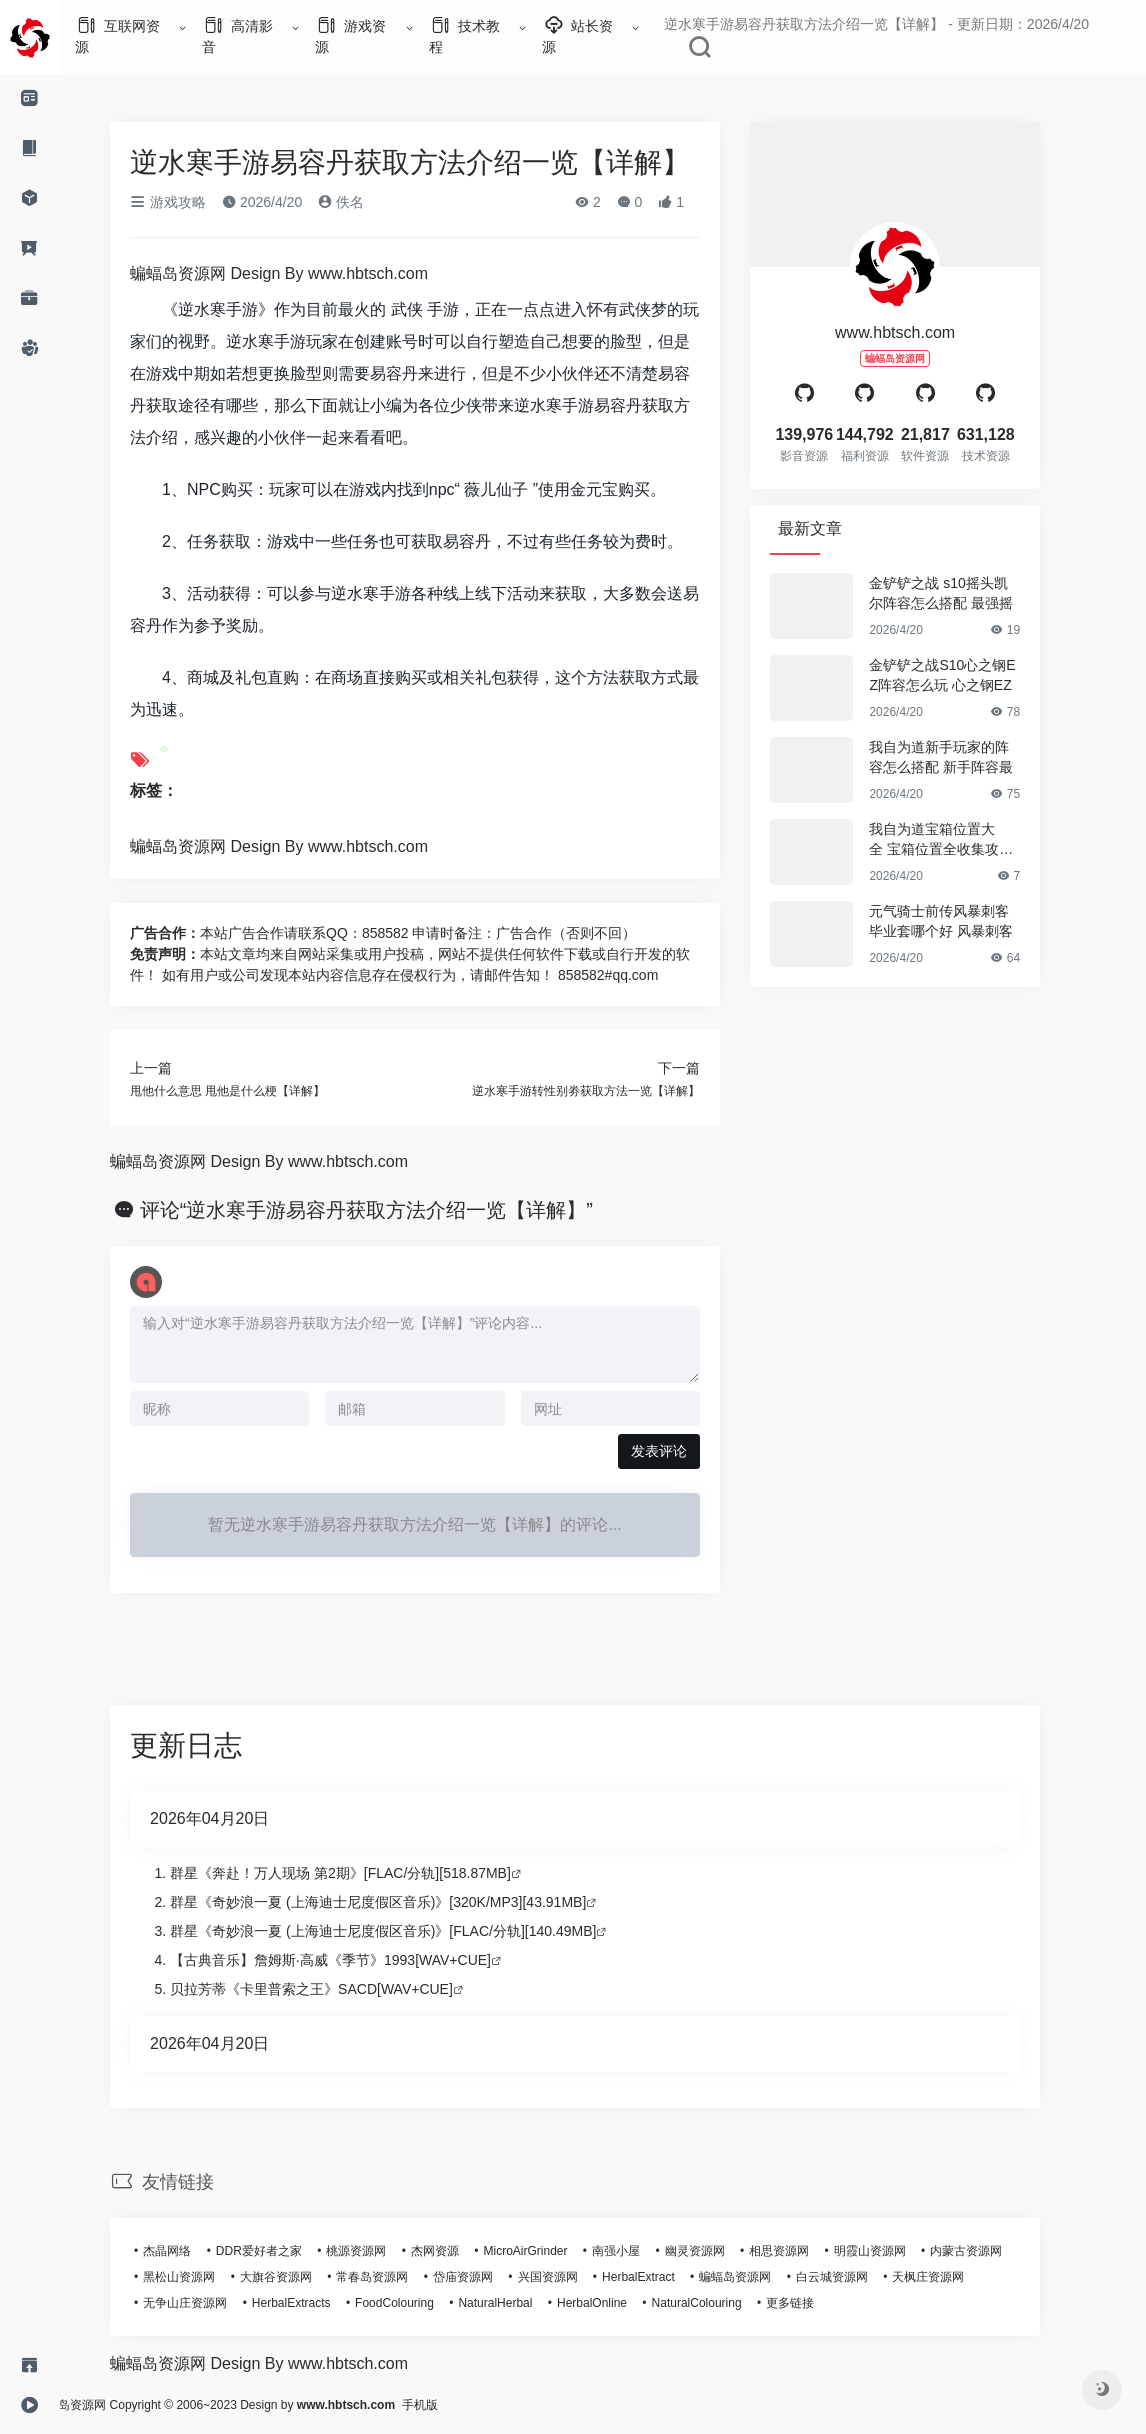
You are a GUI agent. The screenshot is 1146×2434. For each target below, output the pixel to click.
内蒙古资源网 (994, 2251)
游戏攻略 (196, 202)
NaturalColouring (724, 2303)
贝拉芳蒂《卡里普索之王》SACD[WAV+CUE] (339, 1989)
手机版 (476, 2405)
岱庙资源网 (491, 2277)
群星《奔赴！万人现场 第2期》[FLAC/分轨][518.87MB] (368, 1873)
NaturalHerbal (523, 2303)
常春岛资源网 (400, 2277)
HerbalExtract (666, 2277)
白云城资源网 (860, 2277)
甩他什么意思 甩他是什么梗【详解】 (255, 1091)
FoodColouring (422, 2303)
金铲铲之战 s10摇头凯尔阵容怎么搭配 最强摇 (969, 593)
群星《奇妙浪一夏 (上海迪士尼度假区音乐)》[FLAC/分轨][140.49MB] (411, 1931)
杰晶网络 (195, 2251)
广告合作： (193, 933)
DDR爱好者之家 (287, 2251)
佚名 (369, 202)
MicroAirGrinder (553, 2251)
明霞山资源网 (898, 2251)
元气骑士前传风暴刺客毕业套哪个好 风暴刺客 (969, 921)
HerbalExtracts (319, 2303)
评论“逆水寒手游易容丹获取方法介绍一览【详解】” (394, 1210)
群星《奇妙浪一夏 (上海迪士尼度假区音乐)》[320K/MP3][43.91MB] (406, 1902)
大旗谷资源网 (304, 2277)
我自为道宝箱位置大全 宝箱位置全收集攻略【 (969, 840)
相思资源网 (807, 2251)
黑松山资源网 (207, 2277)
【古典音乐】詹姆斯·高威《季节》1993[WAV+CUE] (358, 1960)
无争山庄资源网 (213, 2303)
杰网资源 (463, 2251)
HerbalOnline (620, 2303)
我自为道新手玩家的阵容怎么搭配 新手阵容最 (969, 757)
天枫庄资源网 (956, 2277)
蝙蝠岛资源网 (763, 2277)
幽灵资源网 (723, 2251)
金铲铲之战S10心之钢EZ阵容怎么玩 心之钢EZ (970, 675)
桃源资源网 (384, 2251)
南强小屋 (644, 2251)
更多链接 (818, 2303)
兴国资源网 (575, 2277)
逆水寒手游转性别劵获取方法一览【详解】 (614, 1091)
